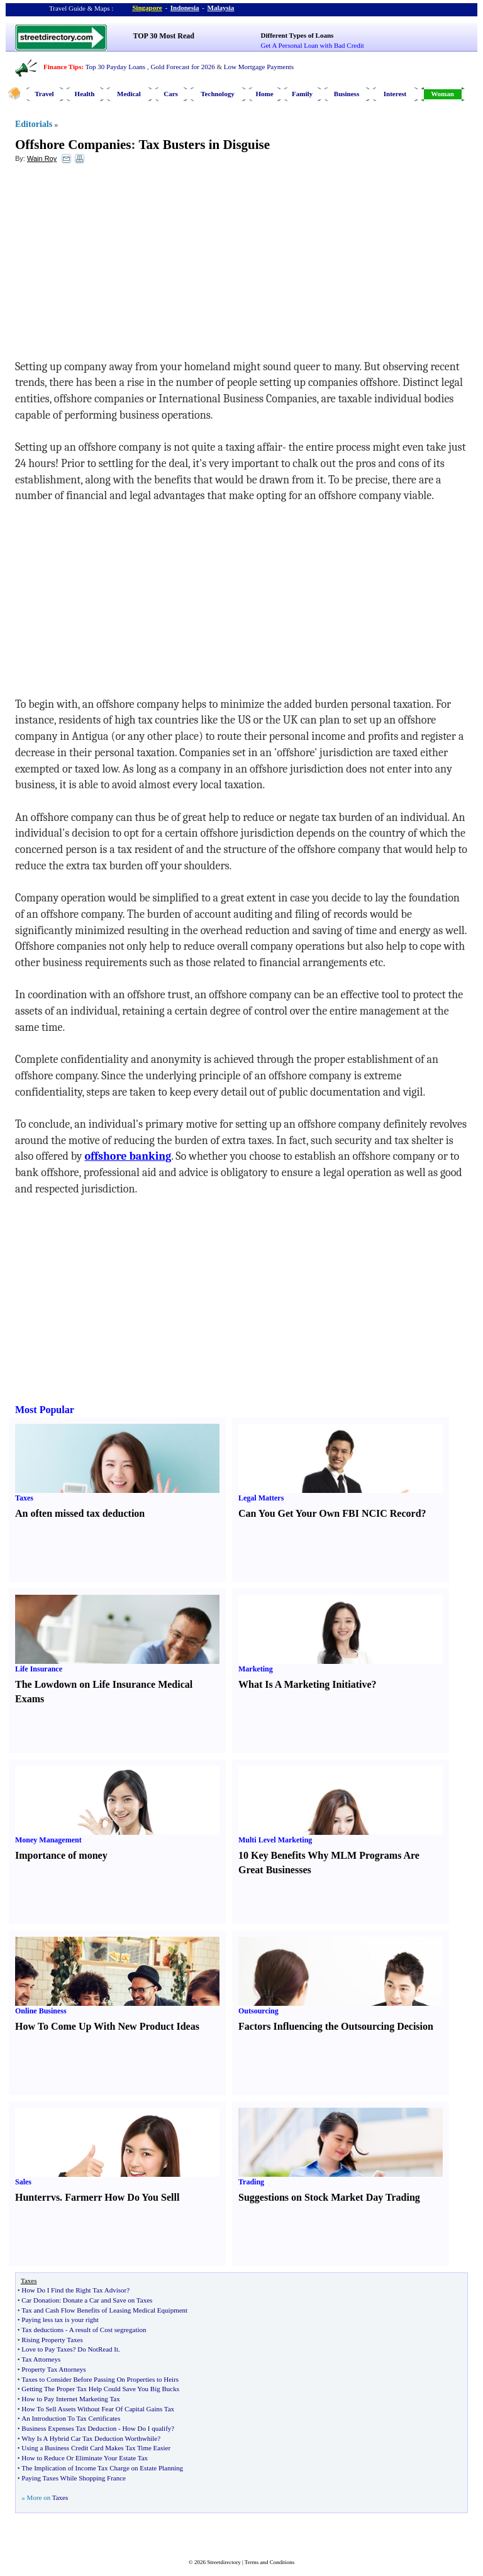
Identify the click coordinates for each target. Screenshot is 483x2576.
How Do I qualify (146, 2428)
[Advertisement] (117, 265)
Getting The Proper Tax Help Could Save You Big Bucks (100, 2388)
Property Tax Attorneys (53, 2369)
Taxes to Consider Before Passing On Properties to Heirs (100, 2379)
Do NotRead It (97, 2349)
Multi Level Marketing (275, 1840)
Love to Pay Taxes (46, 2349)
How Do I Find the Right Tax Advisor (73, 2290)
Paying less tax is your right (60, 2319)
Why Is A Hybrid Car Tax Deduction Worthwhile (89, 2438)
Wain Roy (42, 158)
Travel (44, 93)
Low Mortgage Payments (259, 66)
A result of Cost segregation (108, 2329)
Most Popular (44, 1409)
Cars (171, 93)
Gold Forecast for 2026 (182, 66)
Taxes (24, 1498)
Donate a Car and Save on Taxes (108, 2300)
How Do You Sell (140, 2197)
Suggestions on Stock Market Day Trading (329, 2197)
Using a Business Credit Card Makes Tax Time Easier (95, 2448)
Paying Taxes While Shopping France (73, 2478)
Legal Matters (261, 1498)
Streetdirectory (223, 2562)
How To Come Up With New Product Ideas (107, 2026)
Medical (129, 93)
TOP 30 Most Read (163, 35)
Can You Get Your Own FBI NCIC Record (329, 1513)
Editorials (33, 124)
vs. (56, 2197)
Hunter (31, 2197)
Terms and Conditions (269, 2562)
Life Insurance (38, 1669)
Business (346, 93)
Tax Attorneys (40, 2359)
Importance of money (61, 1855)
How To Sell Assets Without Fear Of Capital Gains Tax (97, 2409)
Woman (442, 93)
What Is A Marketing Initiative (305, 1684)
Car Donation (40, 2300)
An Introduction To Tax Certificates (70, 2418)
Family (302, 93)
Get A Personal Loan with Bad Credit (312, 45)
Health (85, 93)
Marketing (255, 1669)
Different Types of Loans (297, 35)
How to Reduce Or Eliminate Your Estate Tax (84, 2458)
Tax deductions (42, 2329)
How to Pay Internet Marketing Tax (70, 2399)
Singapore (147, 7)
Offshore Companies (73, 144)
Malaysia (221, 7)
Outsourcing (258, 2010)
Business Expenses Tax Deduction (68, 2428)
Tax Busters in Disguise (204, 144)
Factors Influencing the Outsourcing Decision (335, 2026)
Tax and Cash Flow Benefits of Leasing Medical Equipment (104, 2310)
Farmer (81, 2197)
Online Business (41, 2010)
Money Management (48, 1840)
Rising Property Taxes (51, 2339)
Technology (217, 93)
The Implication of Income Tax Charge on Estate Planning (102, 2468)
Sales (23, 2181)
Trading (251, 2181)
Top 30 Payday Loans (115, 66)
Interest (395, 93)
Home (264, 93)
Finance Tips (62, 66)
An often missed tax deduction (80, 1513)
